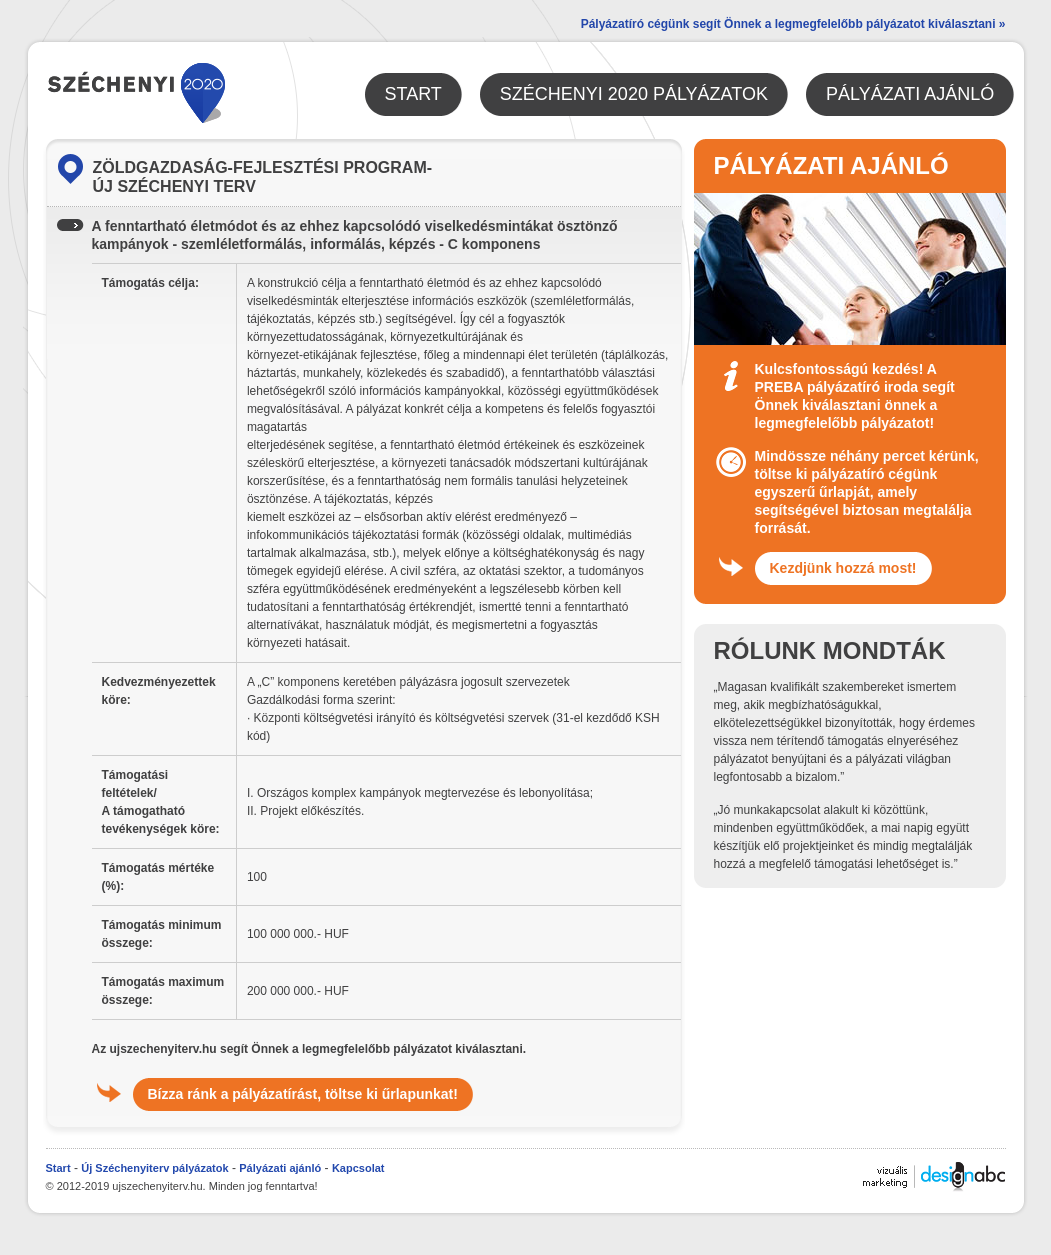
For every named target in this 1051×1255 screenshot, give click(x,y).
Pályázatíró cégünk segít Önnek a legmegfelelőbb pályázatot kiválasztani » (793, 24)
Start (58, 1168)
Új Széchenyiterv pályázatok (154, 1168)
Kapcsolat (358, 1168)
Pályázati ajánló (280, 1168)
